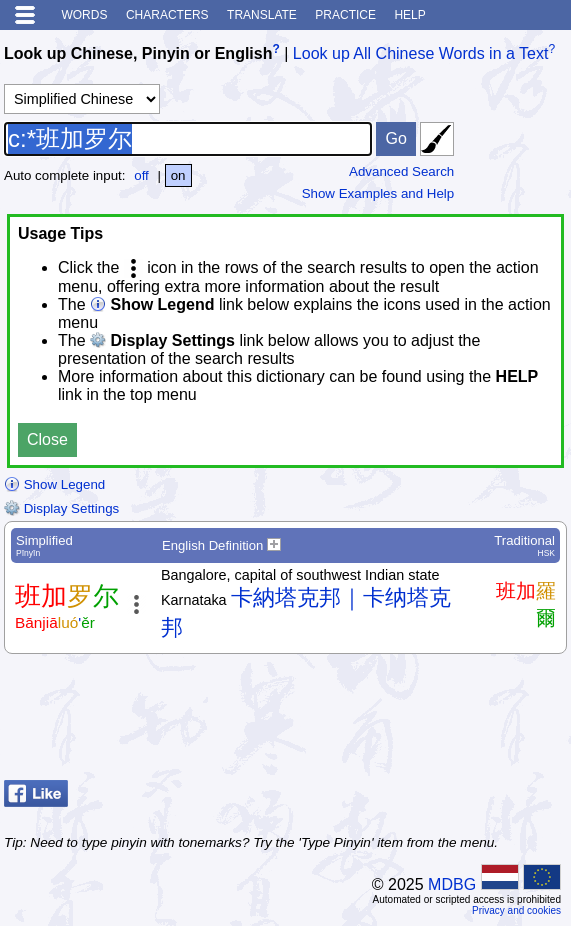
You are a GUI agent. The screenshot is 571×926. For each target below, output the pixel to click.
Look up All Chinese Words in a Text (421, 53)
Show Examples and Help (378, 193)
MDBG (452, 884)
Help (409, 15)
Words (84, 15)
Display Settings (61, 508)
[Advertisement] (407, 722)
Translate (262, 15)
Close (47, 439)
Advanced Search (401, 171)
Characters (167, 15)
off (141, 175)
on (178, 175)
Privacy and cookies (516, 910)
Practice (345, 15)
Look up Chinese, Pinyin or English (138, 53)
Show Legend (54, 484)
